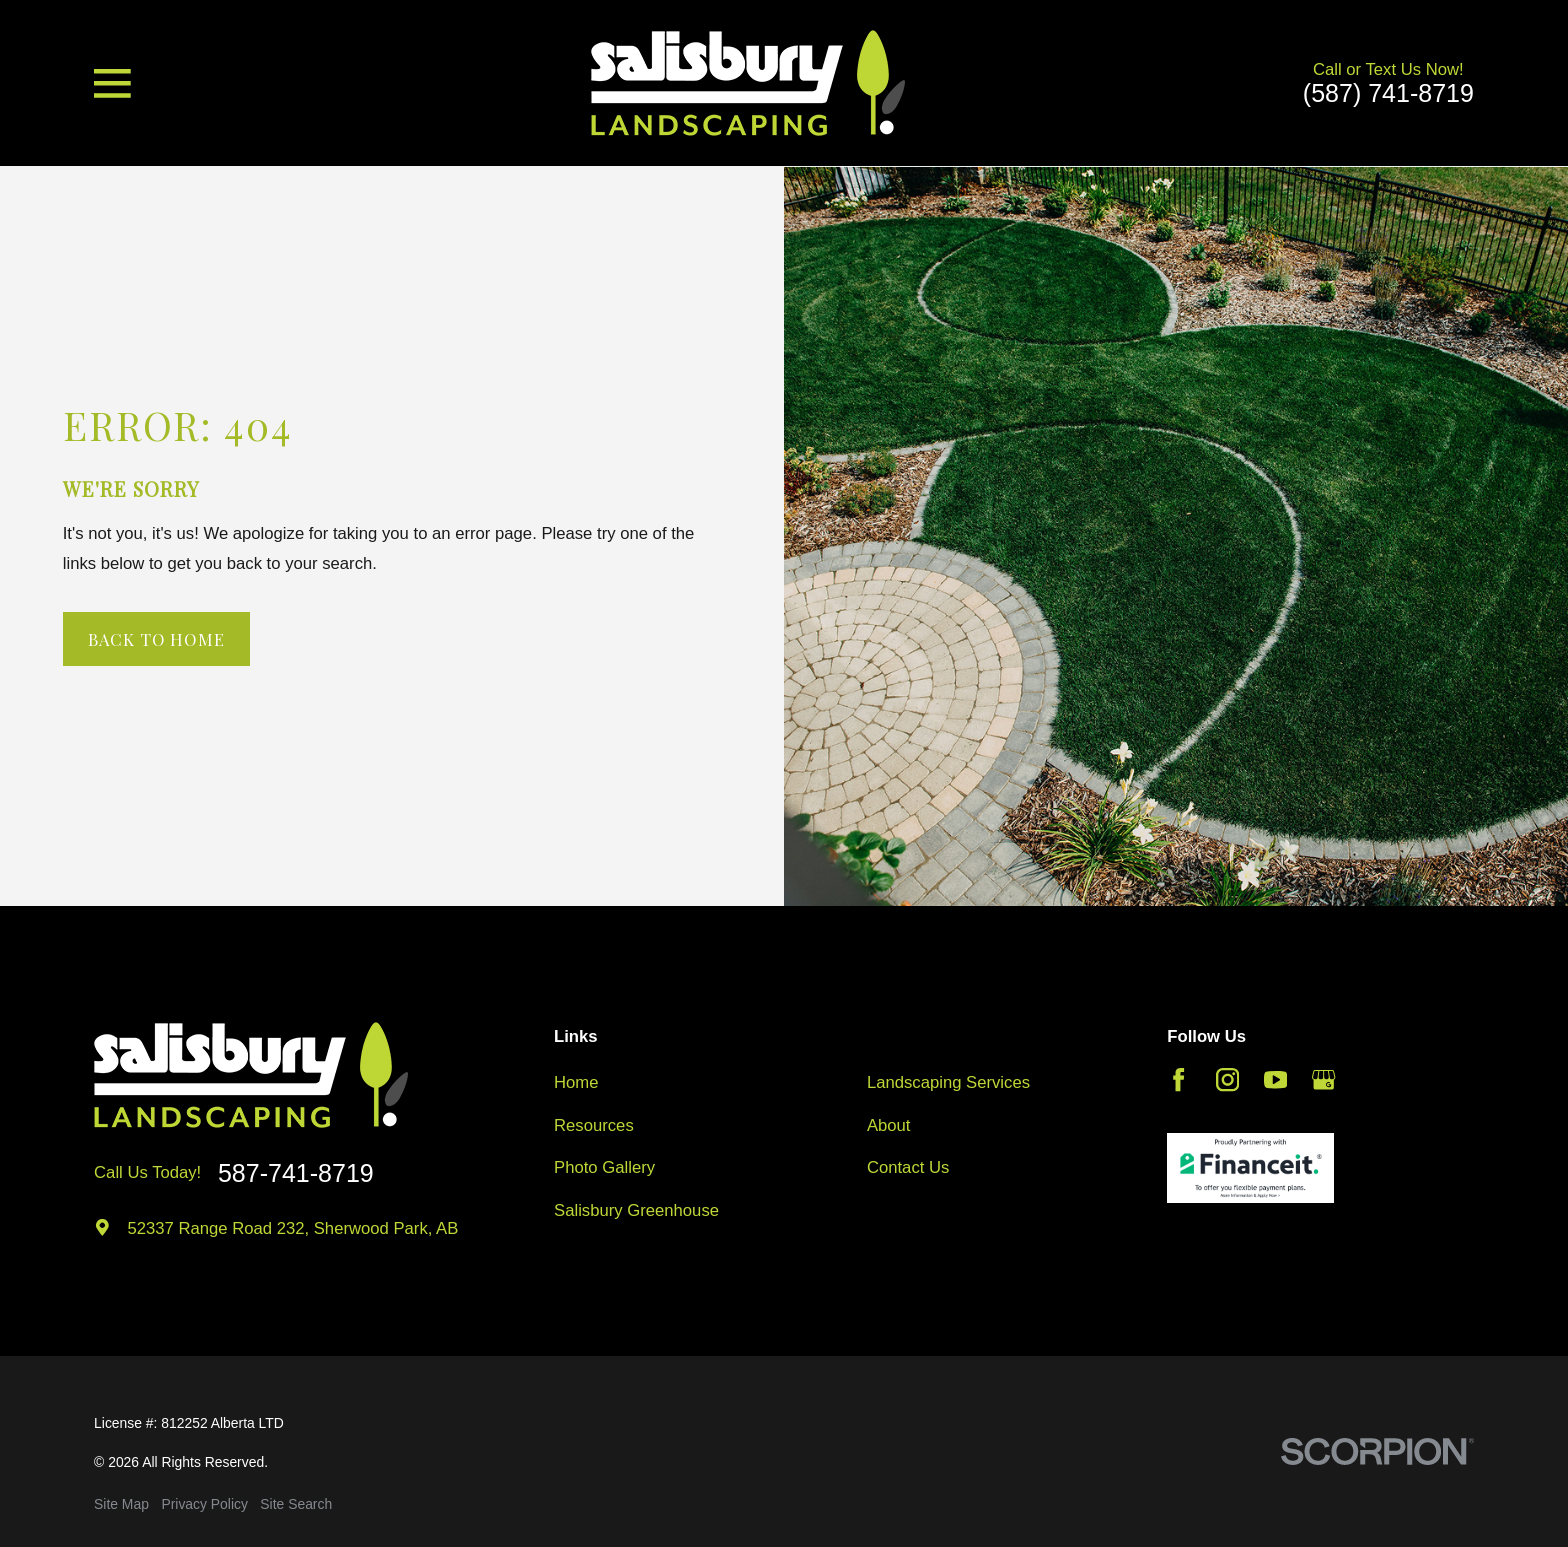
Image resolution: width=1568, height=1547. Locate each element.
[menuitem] (121, 1504)
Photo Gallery (604, 1167)
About (889, 1125)
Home (576, 1082)
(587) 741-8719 (1388, 93)
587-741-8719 (296, 1173)
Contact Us (908, 1167)
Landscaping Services (948, 1082)
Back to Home (156, 639)
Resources (594, 1125)
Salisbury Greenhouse (636, 1210)
